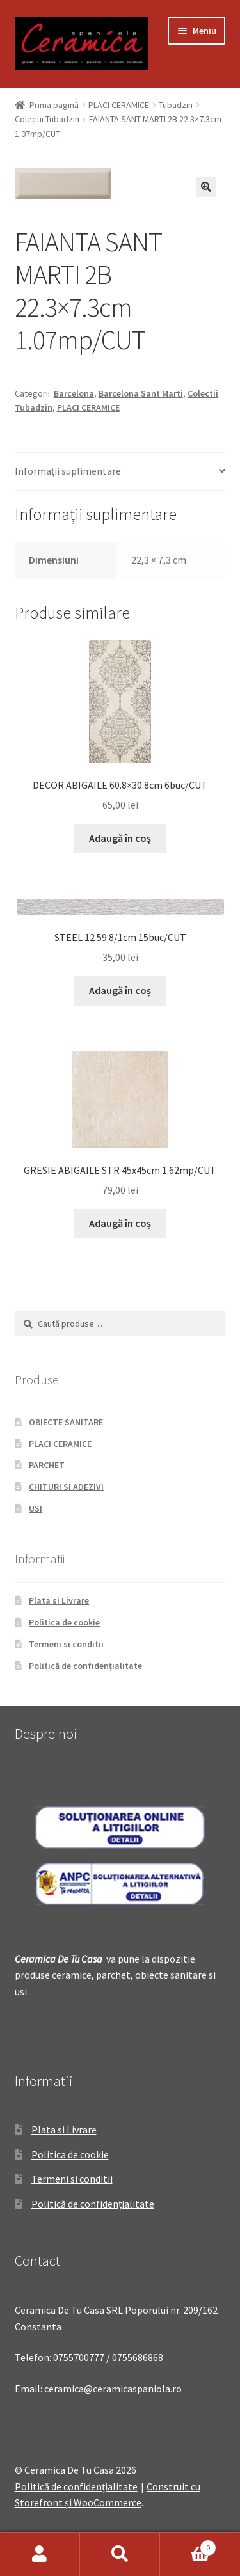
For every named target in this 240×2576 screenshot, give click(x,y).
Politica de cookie (64, 1622)
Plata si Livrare (59, 1600)
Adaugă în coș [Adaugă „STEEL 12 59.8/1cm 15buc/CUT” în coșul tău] (120, 990)
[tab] (120, 472)
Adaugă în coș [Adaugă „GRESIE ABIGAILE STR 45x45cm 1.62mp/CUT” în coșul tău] (120, 1223)
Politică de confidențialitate (85, 1665)
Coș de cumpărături (188, 2545)
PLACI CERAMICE (118, 105)
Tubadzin (176, 105)
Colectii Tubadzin (47, 119)
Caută (120, 2554)
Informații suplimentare (68, 470)
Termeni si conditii (66, 1644)
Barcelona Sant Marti (141, 393)
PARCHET (47, 1465)
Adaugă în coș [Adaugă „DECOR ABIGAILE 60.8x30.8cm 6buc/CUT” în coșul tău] (120, 838)
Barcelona (74, 393)
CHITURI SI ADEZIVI (66, 1486)
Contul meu (40, 2554)
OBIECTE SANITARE (66, 1422)
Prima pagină (54, 105)
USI (35, 1508)
